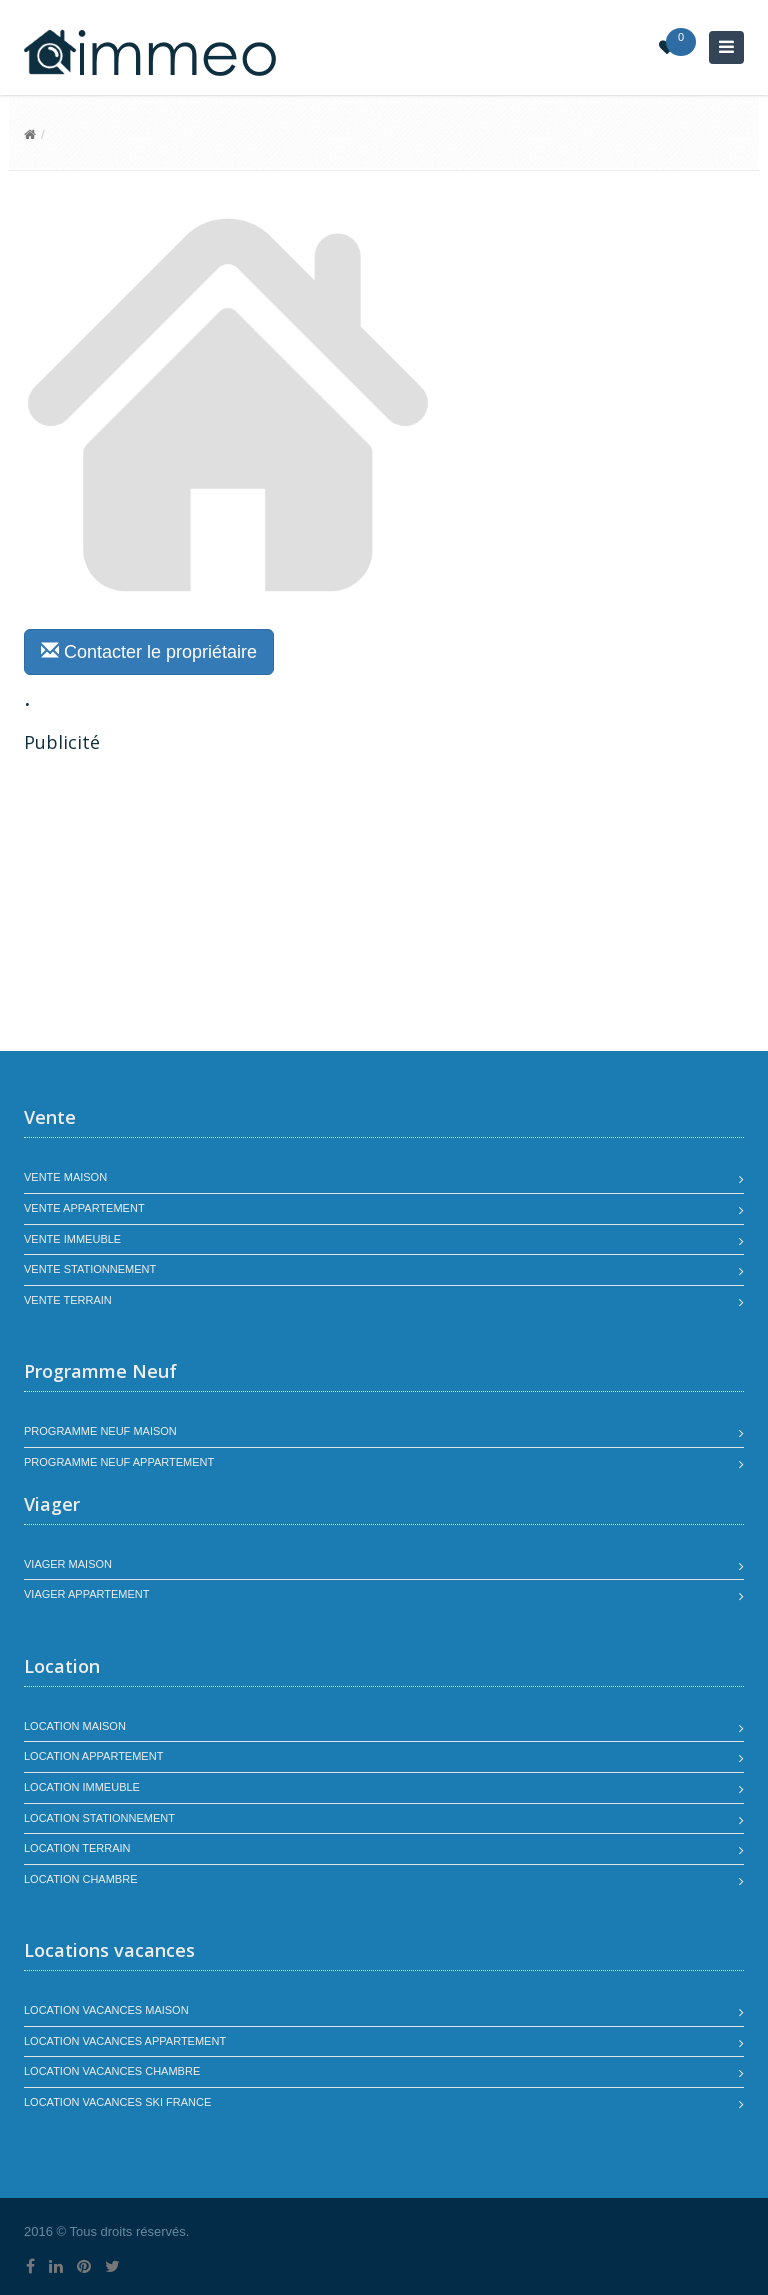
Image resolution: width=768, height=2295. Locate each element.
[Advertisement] (192, 905)
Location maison (75, 1726)
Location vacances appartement (125, 2041)
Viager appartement (87, 1594)
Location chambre (80, 1879)
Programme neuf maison (100, 1431)
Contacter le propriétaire (149, 651)
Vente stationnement (90, 1269)
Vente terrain (68, 1300)
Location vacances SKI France (117, 2102)
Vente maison (65, 1177)
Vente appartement (84, 1208)
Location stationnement (99, 1818)
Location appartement (93, 1756)
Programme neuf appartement (119, 1462)
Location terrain (77, 1848)
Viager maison (68, 1564)
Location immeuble (82, 1787)
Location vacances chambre (112, 2071)
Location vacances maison (106, 2010)
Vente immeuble (72, 1239)
